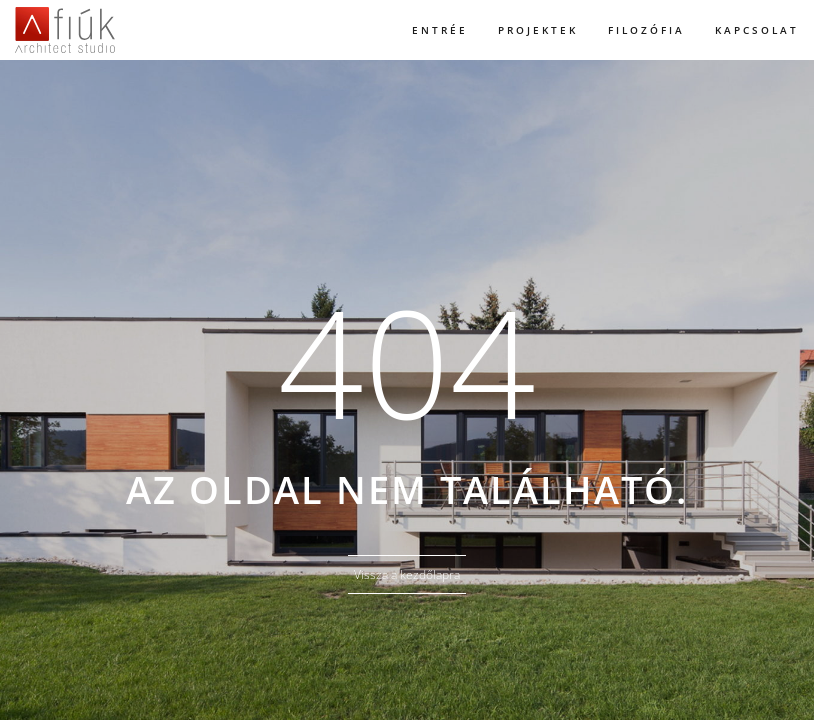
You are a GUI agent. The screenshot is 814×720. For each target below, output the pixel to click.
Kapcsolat (757, 30)
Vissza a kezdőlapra (407, 574)
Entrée (440, 30)
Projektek (538, 30)
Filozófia (646, 30)
